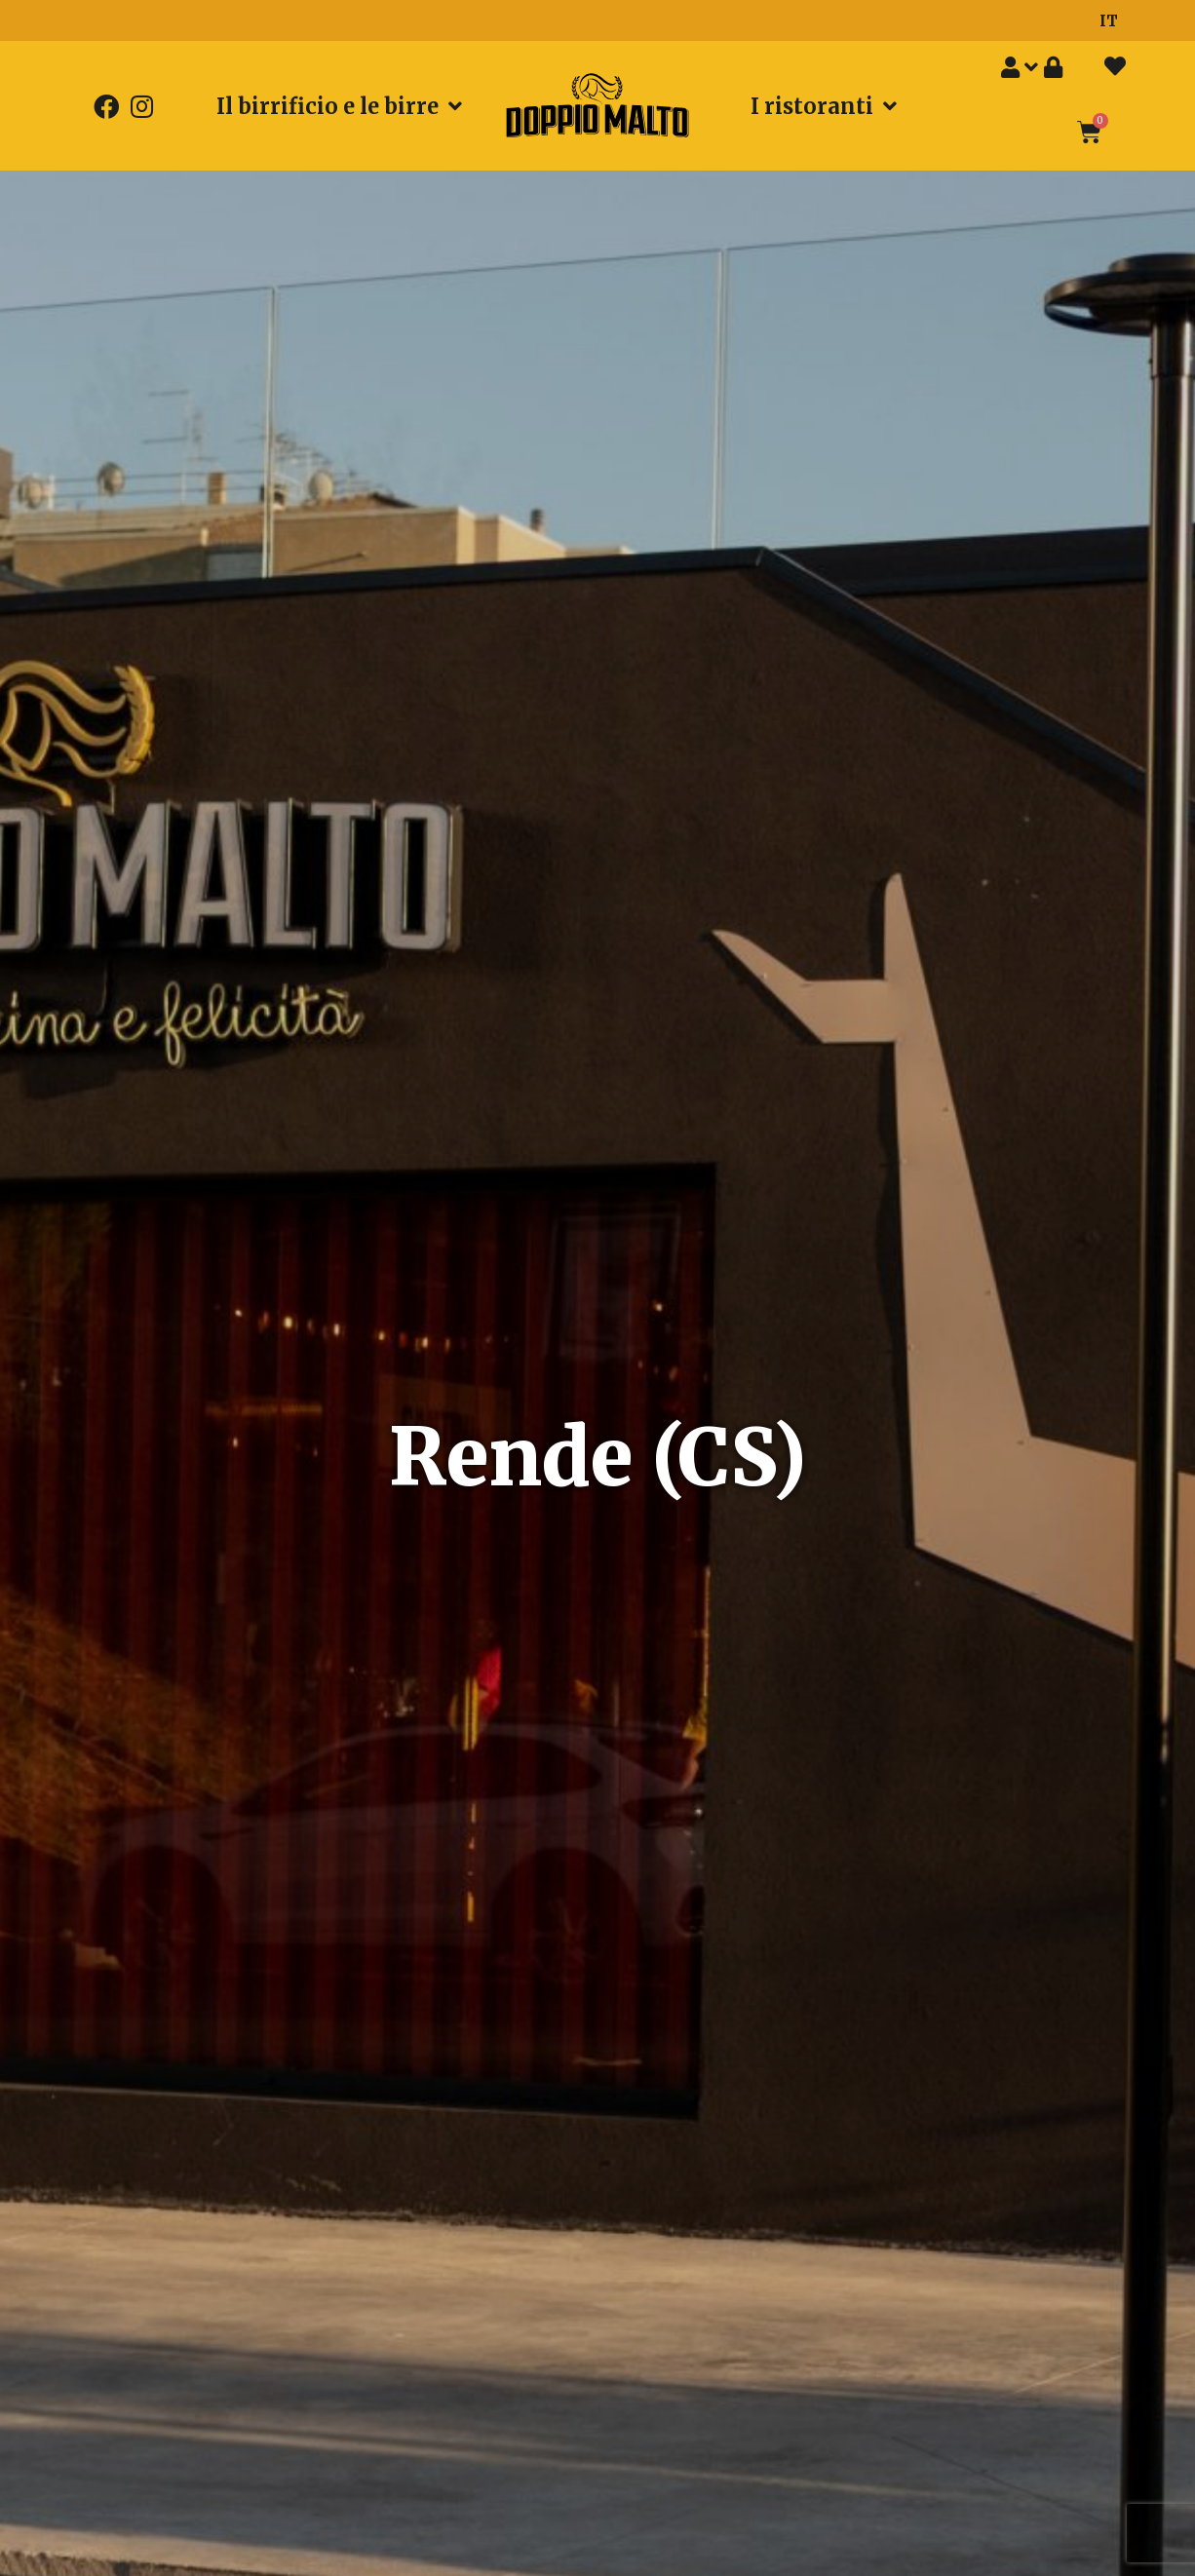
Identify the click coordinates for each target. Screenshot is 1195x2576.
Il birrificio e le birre (339, 106)
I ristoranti (824, 106)
